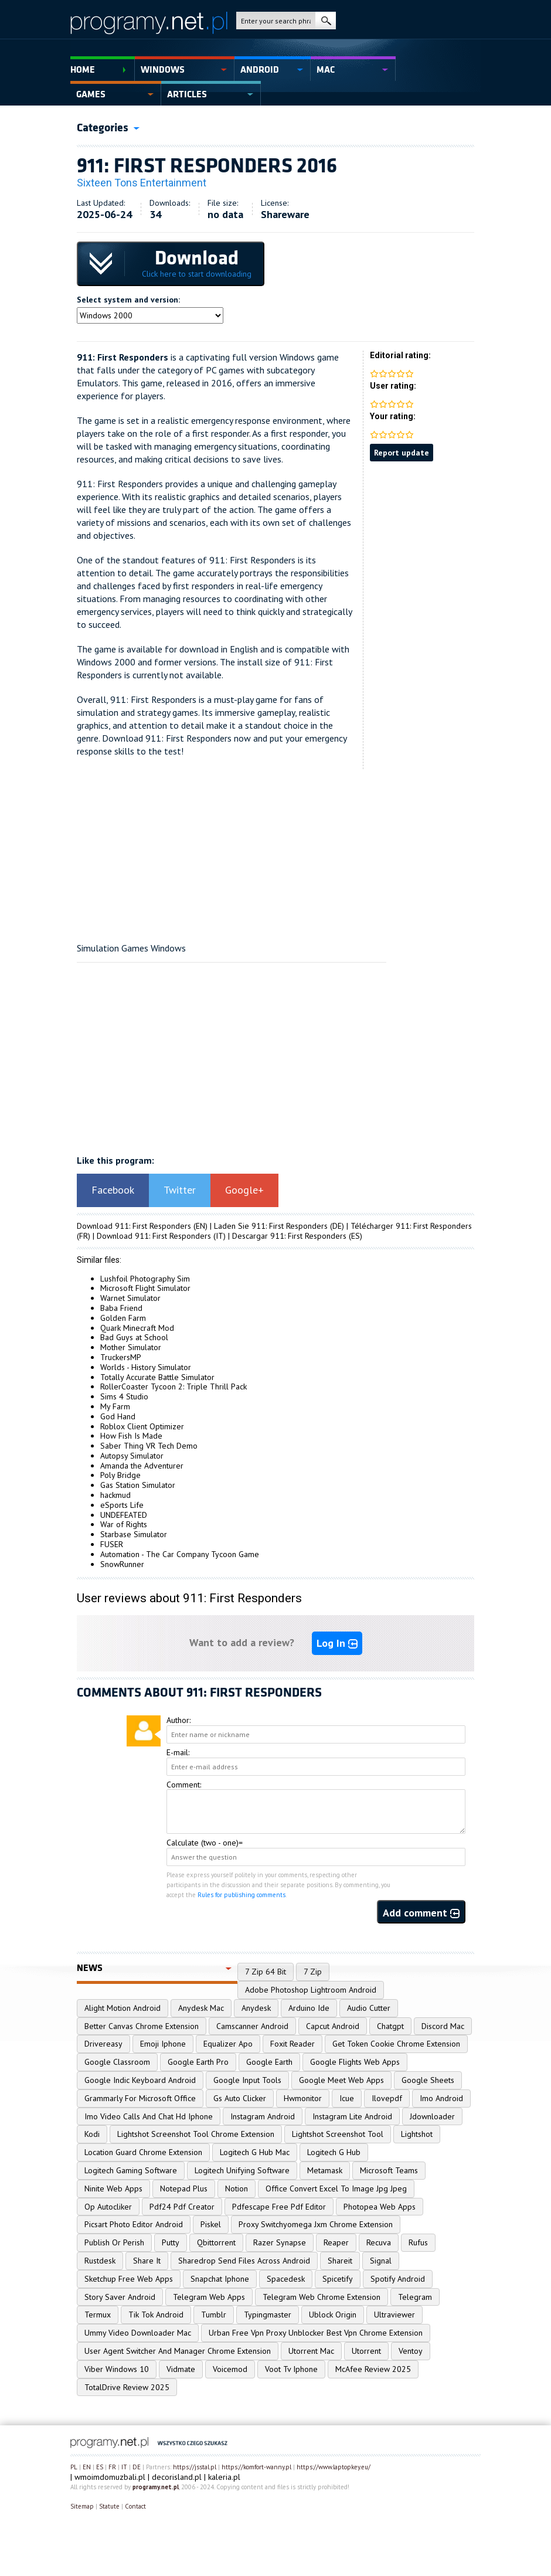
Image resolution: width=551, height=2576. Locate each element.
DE (136, 2467)
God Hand (117, 1416)
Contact (135, 2506)
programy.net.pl (155, 2487)
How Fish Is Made (131, 1435)
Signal (381, 2260)
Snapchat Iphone (220, 2278)
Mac (326, 69)
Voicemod (230, 2369)
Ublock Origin (332, 2314)
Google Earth (269, 2062)
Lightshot (417, 2134)
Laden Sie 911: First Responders (271, 1226)
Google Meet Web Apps (341, 2080)
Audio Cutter (368, 2008)
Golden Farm (123, 1318)
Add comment (421, 1912)
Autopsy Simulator (132, 1455)
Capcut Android (332, 2026)
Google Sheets (428, 2080)
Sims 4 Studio (124, 1396)
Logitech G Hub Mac (255, 2152)
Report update (401, 452)
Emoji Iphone (163, 2043)
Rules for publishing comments (241, 1895)
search (325, 20)
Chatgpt (390, 2026)
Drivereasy (103, 2043)
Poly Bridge (120, 1475)
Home (82, 69)
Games (91, 94)
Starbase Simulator (133, 1534)
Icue (346, 2098)
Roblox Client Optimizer (142, 1426)
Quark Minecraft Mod (137, 1328)
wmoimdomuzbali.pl (109, 2477)
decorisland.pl (177, 2477)
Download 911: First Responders (134, 1226)
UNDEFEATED (123, 1515)
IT (124, 2467)
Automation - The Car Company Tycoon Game (179, 1554)
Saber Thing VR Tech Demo (149, 1445)
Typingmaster (267, 2314)
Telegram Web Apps (209, 2297)
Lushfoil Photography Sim (145, 1278)
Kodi (92, 2134)
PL (73, 2467)
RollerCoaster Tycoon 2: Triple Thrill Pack (173, 1386)
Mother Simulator (130, 1347)
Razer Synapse (279, 2242)
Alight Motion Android (122, 2008)
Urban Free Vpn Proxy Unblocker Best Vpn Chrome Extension (316, 2332)
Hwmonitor (303, 2098)
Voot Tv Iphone (291, 2369)
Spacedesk (286, 2278)
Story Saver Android (119, 2297)
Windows (163, 69)
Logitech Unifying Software (242, 2170)
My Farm (115, 1406)
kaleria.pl (224, 2477)
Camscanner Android (252, 2026)
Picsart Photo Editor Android (133, 2224)
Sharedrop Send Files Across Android (244, 2260)
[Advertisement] (275, 851)
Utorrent (366, 2351)
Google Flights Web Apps (355, 2062)
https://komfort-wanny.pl (256, 2467)
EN (87, 2467)
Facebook (112, 1190)
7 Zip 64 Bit (265, 1971)
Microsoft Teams (389, 2170)
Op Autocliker (108, 2206)
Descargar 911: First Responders (289, 1236)
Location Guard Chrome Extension (143, 2152)
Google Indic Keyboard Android (140, 2080)
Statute (109, 2506)
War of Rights (123, 1524)
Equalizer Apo (228, 2043)
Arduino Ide (308, 2008)
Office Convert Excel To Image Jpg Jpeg (336, 2188)
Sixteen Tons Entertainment (141, 182)
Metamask (324, 2170)
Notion (236, 2188)
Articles (187, 94)
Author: (178, 1720)
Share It (147, 2260)
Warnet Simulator (130, 1298)
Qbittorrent (216, 2242)
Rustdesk (99, 2260)
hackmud (115, 1495)
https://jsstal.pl (194, 2467)
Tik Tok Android (155, 2314)
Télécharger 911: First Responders (411, 1226)
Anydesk (256, 2008)
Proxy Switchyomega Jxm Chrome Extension (316, 2224)
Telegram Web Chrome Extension (321, 2297)
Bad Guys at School (134, 1337)
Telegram (415, 2297)
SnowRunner (122, 1564)
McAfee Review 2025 (373, 2369)
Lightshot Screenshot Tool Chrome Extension (195, 2134)
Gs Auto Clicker (239, 2098)
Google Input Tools (247, 2080)
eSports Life (122, 1505)
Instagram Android (262, 2116)
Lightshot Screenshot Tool (337, 2134)
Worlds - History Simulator (145, 1367)
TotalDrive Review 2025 (126, 2387)
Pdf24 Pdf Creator (182, 2206)
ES (99, 2467)
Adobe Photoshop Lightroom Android (310, 1989)
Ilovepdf (387, 2098)
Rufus (418, 2242)
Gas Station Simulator (137, 1485)
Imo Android (441, 2098)
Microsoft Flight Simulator (145, 1288)
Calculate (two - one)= (204, 1842)
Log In (337, 1643)
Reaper (336, 2242)
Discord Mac (442, 2026)
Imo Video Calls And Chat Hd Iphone (148, 2116)
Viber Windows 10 (116, 2369)
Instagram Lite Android (352, 2116)
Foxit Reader (292, 2043)
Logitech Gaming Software (130, 2170)
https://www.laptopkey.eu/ (333, 2467)
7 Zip (313, 1971)
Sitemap (82, 2506)
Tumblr (213, 2314)
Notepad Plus (184, 2188)
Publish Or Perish (114, 2242)
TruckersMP (120, 1357)
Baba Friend (121, 1308)
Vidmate (180, 2369)
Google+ (244, 1190)
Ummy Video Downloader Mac (137, 2332)
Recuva (378, 2242)
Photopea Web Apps (379, 2206)
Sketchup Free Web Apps (128, 2278)
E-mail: (177, 1752)
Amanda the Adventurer (141, 1465)
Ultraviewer (394, 2314)
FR (112, 2467)
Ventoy (411, 2351)
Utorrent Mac (311, 2351)
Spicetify (337, 2278)
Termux (97, 2314)
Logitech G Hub (333, 2152)
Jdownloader (432, 2116)
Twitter (180, 1190)
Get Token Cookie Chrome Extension (396, 2043)
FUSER (111, 1544)
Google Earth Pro (198, 2062)
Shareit (340, 2260)
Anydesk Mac (201, 2008)
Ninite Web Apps (113, 2188)
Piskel (210, 2224)
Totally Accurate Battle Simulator (157, 1377)
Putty (170, 2242)
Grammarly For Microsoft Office (140, 2098)
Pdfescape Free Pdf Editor (279, 2206)
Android (259, 69)
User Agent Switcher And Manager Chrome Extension (177, 2351)
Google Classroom (117, 2062)
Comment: (183, 1784)
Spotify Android (397, 2278)
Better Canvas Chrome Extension (141, 2026)
